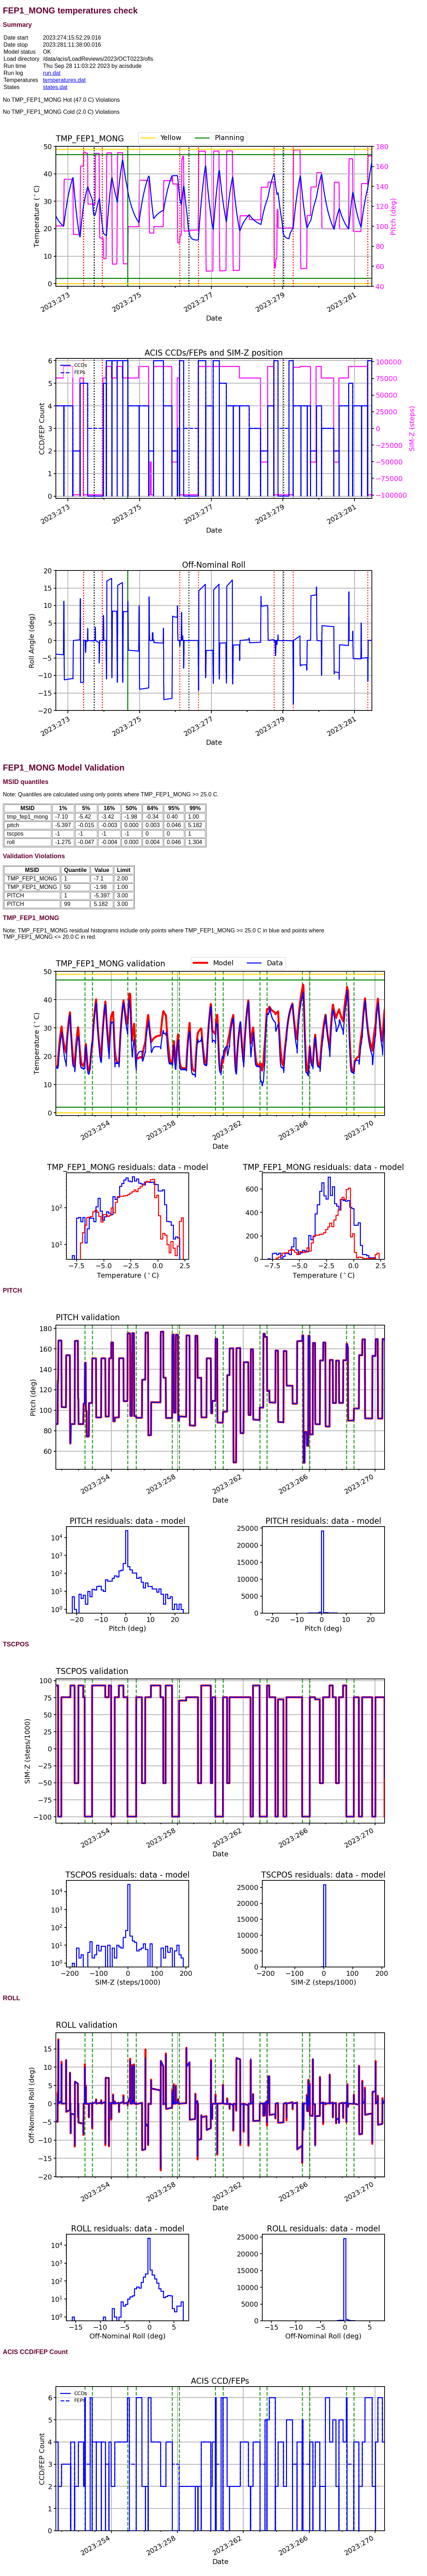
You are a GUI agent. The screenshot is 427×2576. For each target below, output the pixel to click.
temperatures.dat (64, 80)
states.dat (55, 87)
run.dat (51, 73)
